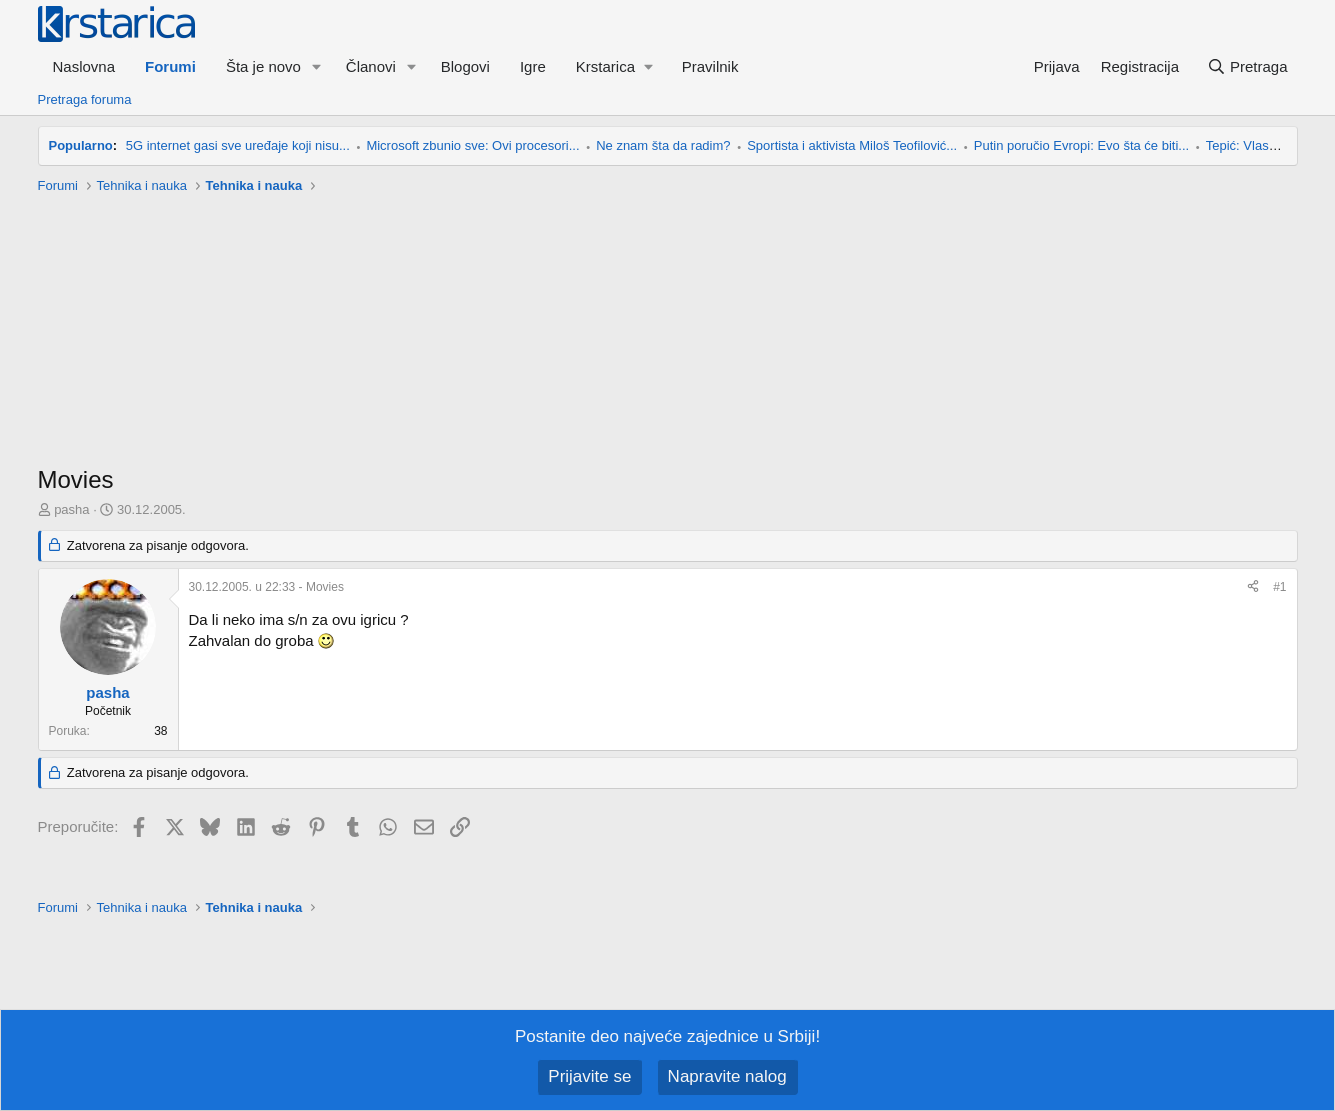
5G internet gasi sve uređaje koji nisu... (238, 145)
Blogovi (465, 66)
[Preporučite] (1253, 587)
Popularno (81, 145)
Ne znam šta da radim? (663, 145)
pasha (71, 509)
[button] (317, 66)
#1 (1279, 587)
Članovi (371, 66)
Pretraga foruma (85, 99)
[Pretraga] (1247, 66)
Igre (533, 66)
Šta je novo (263, 66)
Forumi (170, 66)
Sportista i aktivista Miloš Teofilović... (852, 145)
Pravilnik (710, 66)
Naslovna (84, 66)
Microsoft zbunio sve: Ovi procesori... (472, 145)
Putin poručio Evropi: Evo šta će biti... (1081, 145)
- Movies (266, 587)
